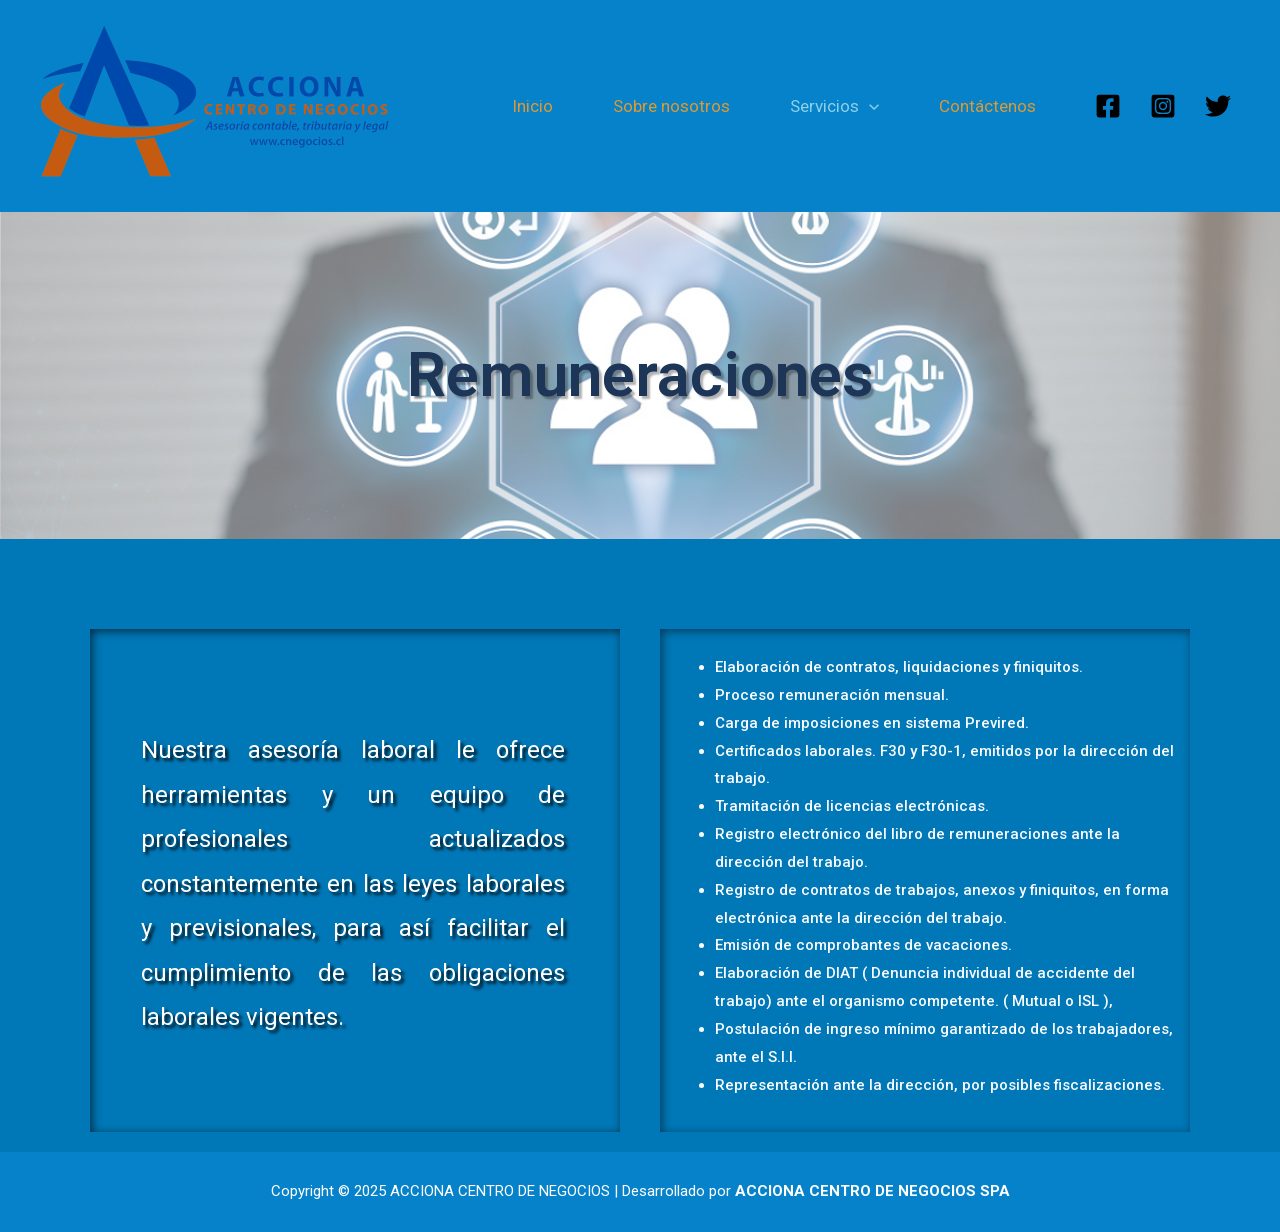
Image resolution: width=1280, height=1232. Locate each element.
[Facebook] (1108, 106)
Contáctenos (987, 106)
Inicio (532, 106)
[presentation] (869, 106)
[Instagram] (1163, 106)
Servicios (834, 106)
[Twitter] (1218, 106)
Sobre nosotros (671, 106)
